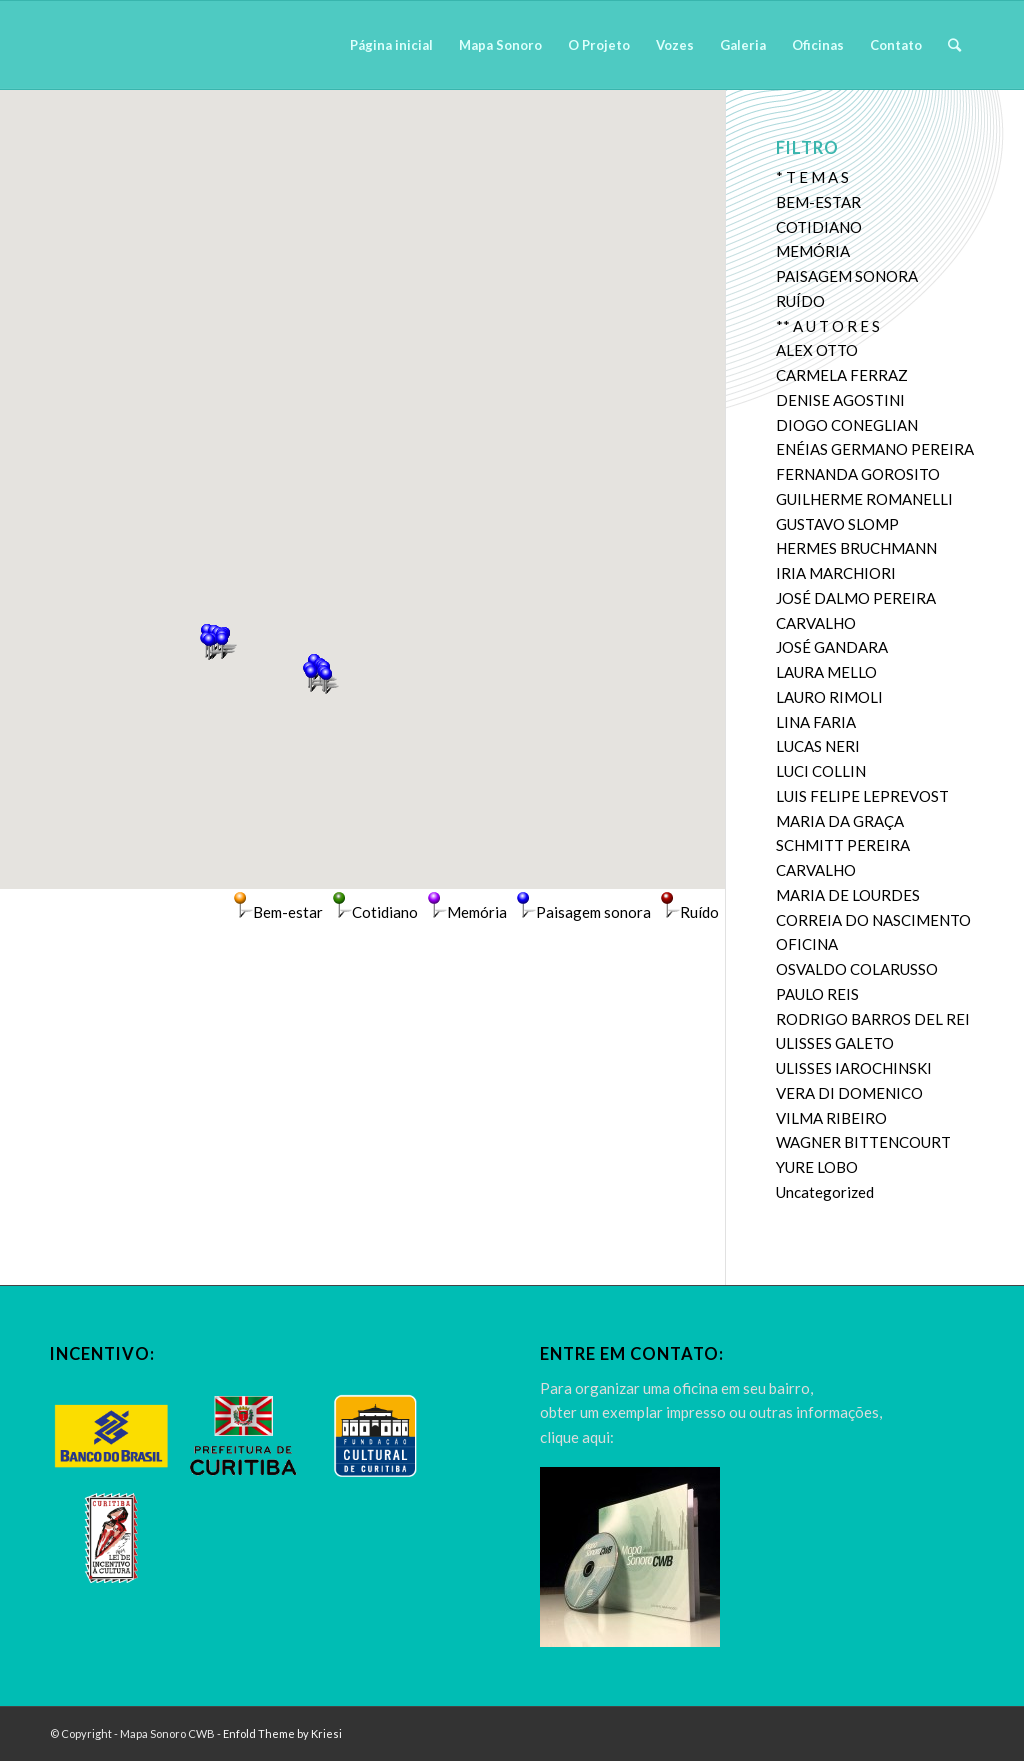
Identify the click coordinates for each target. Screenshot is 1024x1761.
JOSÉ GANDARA (832, 647)
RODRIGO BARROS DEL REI (873, 1019)
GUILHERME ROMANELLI (864, 499)
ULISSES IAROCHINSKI (854, 1068)
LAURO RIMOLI (829, 697)
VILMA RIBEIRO (831, 1118)
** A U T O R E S (828, 326)
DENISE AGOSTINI (840, 400)
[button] (209, 647)
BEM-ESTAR (818, 202)
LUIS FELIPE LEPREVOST (862, 796)
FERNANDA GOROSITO (858, 474)
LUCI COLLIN (821, 771)
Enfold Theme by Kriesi (282, 1733)
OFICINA (807, 944)
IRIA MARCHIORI (836, 573)
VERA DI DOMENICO (849, 1093)
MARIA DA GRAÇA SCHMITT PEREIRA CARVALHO (843, 846)
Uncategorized (825, 1192)
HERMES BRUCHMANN (856, 548)
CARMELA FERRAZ (842, 375)
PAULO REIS (817, 994)
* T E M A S (812, 177)
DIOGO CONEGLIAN (847, 425)
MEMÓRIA (813, 251)
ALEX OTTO (817, 350)
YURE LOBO (817, 1167)
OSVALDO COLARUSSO (857, 969)
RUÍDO (800, 301)
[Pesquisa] (954, 45)
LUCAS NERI (818, 746)
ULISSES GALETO (835, 1043)
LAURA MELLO (826, 672)
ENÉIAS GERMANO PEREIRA (875, 449)
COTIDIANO (819, 227)
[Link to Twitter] (929, 1732)
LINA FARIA (816, 722)
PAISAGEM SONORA (847, 276)
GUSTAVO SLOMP (837, 524)
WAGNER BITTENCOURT (863, 1142)
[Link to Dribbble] (959, 1732)
